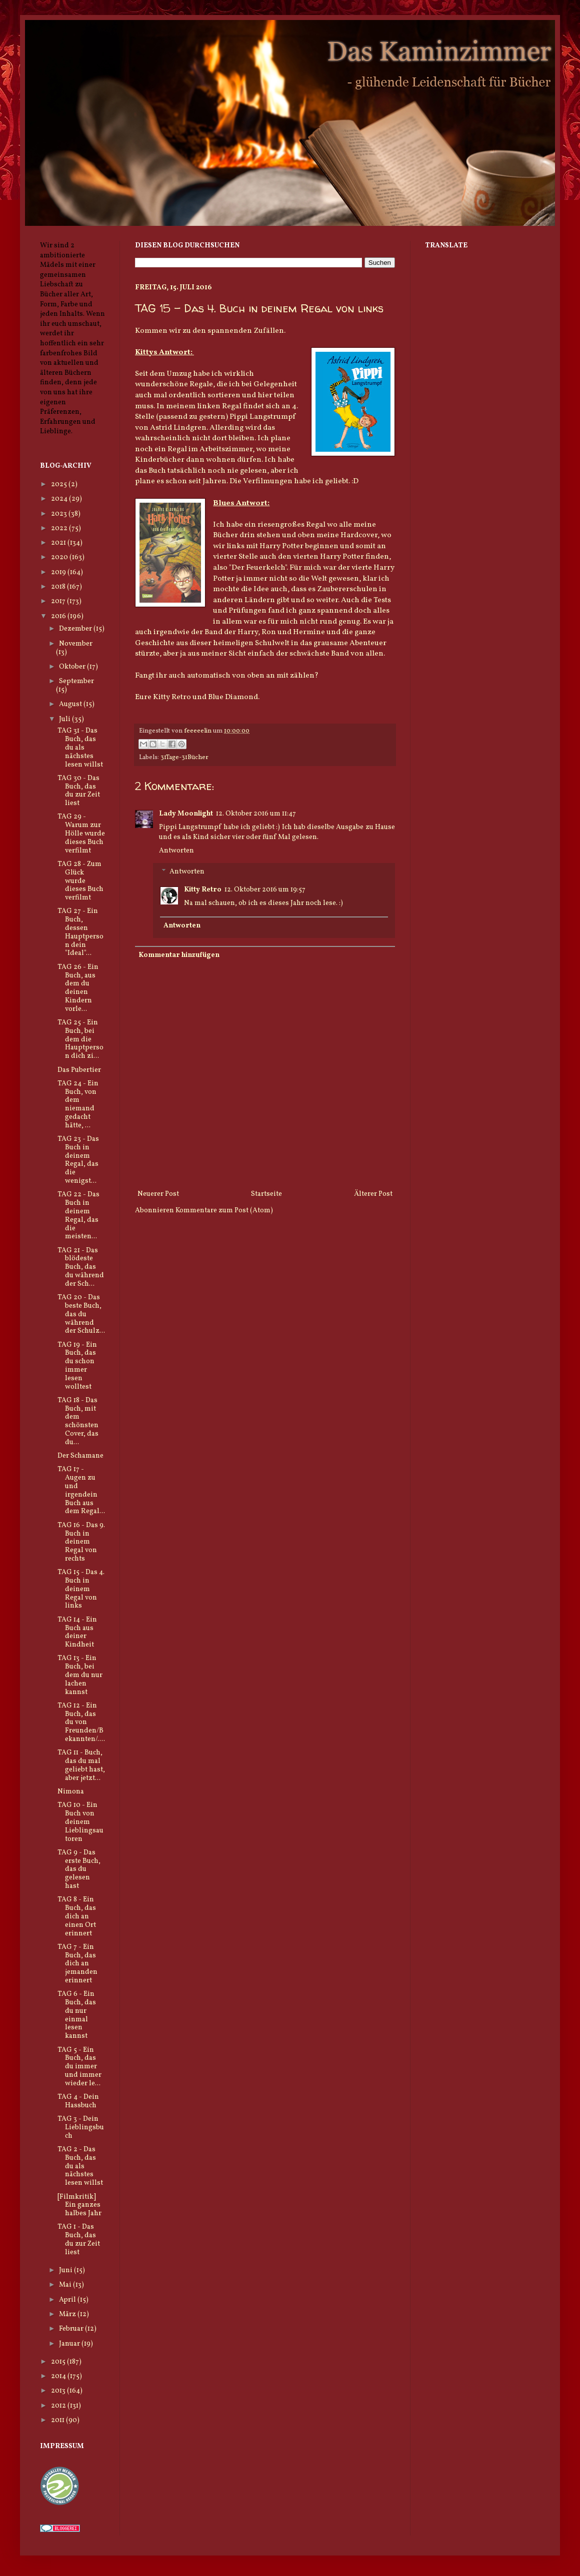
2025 (59, 484)
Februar (72, 2329)
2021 (59, 543)
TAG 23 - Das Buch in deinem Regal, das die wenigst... (78, 1160)
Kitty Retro (203, 889)
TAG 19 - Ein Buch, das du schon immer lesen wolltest (77, 1366)
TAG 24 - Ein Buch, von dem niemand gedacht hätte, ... (78, 1104)
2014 (59, 2376)
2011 (58, 2420)
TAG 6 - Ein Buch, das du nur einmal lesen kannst (77, 2015)
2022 (60, 528)
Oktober (73, 667)
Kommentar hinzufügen (179, 955)
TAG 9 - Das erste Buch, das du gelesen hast (79, 1869)
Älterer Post (373, 1194)
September (76, 681)
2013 (59, 2391)
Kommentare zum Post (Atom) (224, 1210)
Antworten (176, 851)
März (68, 2314)
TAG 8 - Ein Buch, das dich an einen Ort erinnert (77, 1916)
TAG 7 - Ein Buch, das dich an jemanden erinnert (78, 1963)
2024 (60, 499)
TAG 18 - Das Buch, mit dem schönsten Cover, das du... (78, 1421)
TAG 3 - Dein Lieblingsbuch (81, 2127)
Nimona (71, 1791)
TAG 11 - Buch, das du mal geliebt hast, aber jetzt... (81, 1765)
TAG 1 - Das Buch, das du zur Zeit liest (79, 2239)
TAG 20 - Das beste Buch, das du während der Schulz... (81, 1314)
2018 (59, 587)
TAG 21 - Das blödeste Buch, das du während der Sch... (81, 1267)
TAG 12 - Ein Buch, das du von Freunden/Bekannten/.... (81, 1722)
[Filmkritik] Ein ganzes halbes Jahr (80, 2205)
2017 (59, 601)
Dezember (76, 629)
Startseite (266, 1194)
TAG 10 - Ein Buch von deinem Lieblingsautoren (81, 1821)
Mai (66, 2285)
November (75, 644)
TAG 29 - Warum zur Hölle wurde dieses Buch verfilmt (81, 833)
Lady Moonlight (186, 814)
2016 (59, 616)
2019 (59, 572)
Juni (66, 2270)
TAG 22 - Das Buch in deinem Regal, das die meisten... (79, 1215)
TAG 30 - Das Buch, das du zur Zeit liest (79, 791)
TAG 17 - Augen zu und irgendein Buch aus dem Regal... (81, 1490)
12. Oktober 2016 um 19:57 (265, 889)
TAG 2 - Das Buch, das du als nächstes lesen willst (80, 2166)
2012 (59, 2406)
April (68, 2300)
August (71, 704)
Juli (65, 719)
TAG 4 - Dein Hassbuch (78, 2101)
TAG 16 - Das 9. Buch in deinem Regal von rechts (81, 1542)
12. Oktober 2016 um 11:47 (256, 814)
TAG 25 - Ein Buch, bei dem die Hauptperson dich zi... (81, 1039)
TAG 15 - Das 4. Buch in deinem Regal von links (81, 1589)
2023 (59, 514)
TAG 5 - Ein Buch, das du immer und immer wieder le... (80, 2066)
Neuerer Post (158, 1194)
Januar (70, 2344)
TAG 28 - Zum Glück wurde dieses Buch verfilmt (81, 880)
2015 (59, 2362)
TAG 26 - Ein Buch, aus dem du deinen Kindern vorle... (78, 988)
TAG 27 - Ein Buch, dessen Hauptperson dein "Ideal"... (81, 932)
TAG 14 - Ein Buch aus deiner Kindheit (77, 1632)
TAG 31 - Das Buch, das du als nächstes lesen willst (80, 747)
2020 (60, 557)
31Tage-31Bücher (184, 757)
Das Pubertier (79, 1070)
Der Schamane (81, 1456)
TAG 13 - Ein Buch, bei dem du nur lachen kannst (80, 1675)
